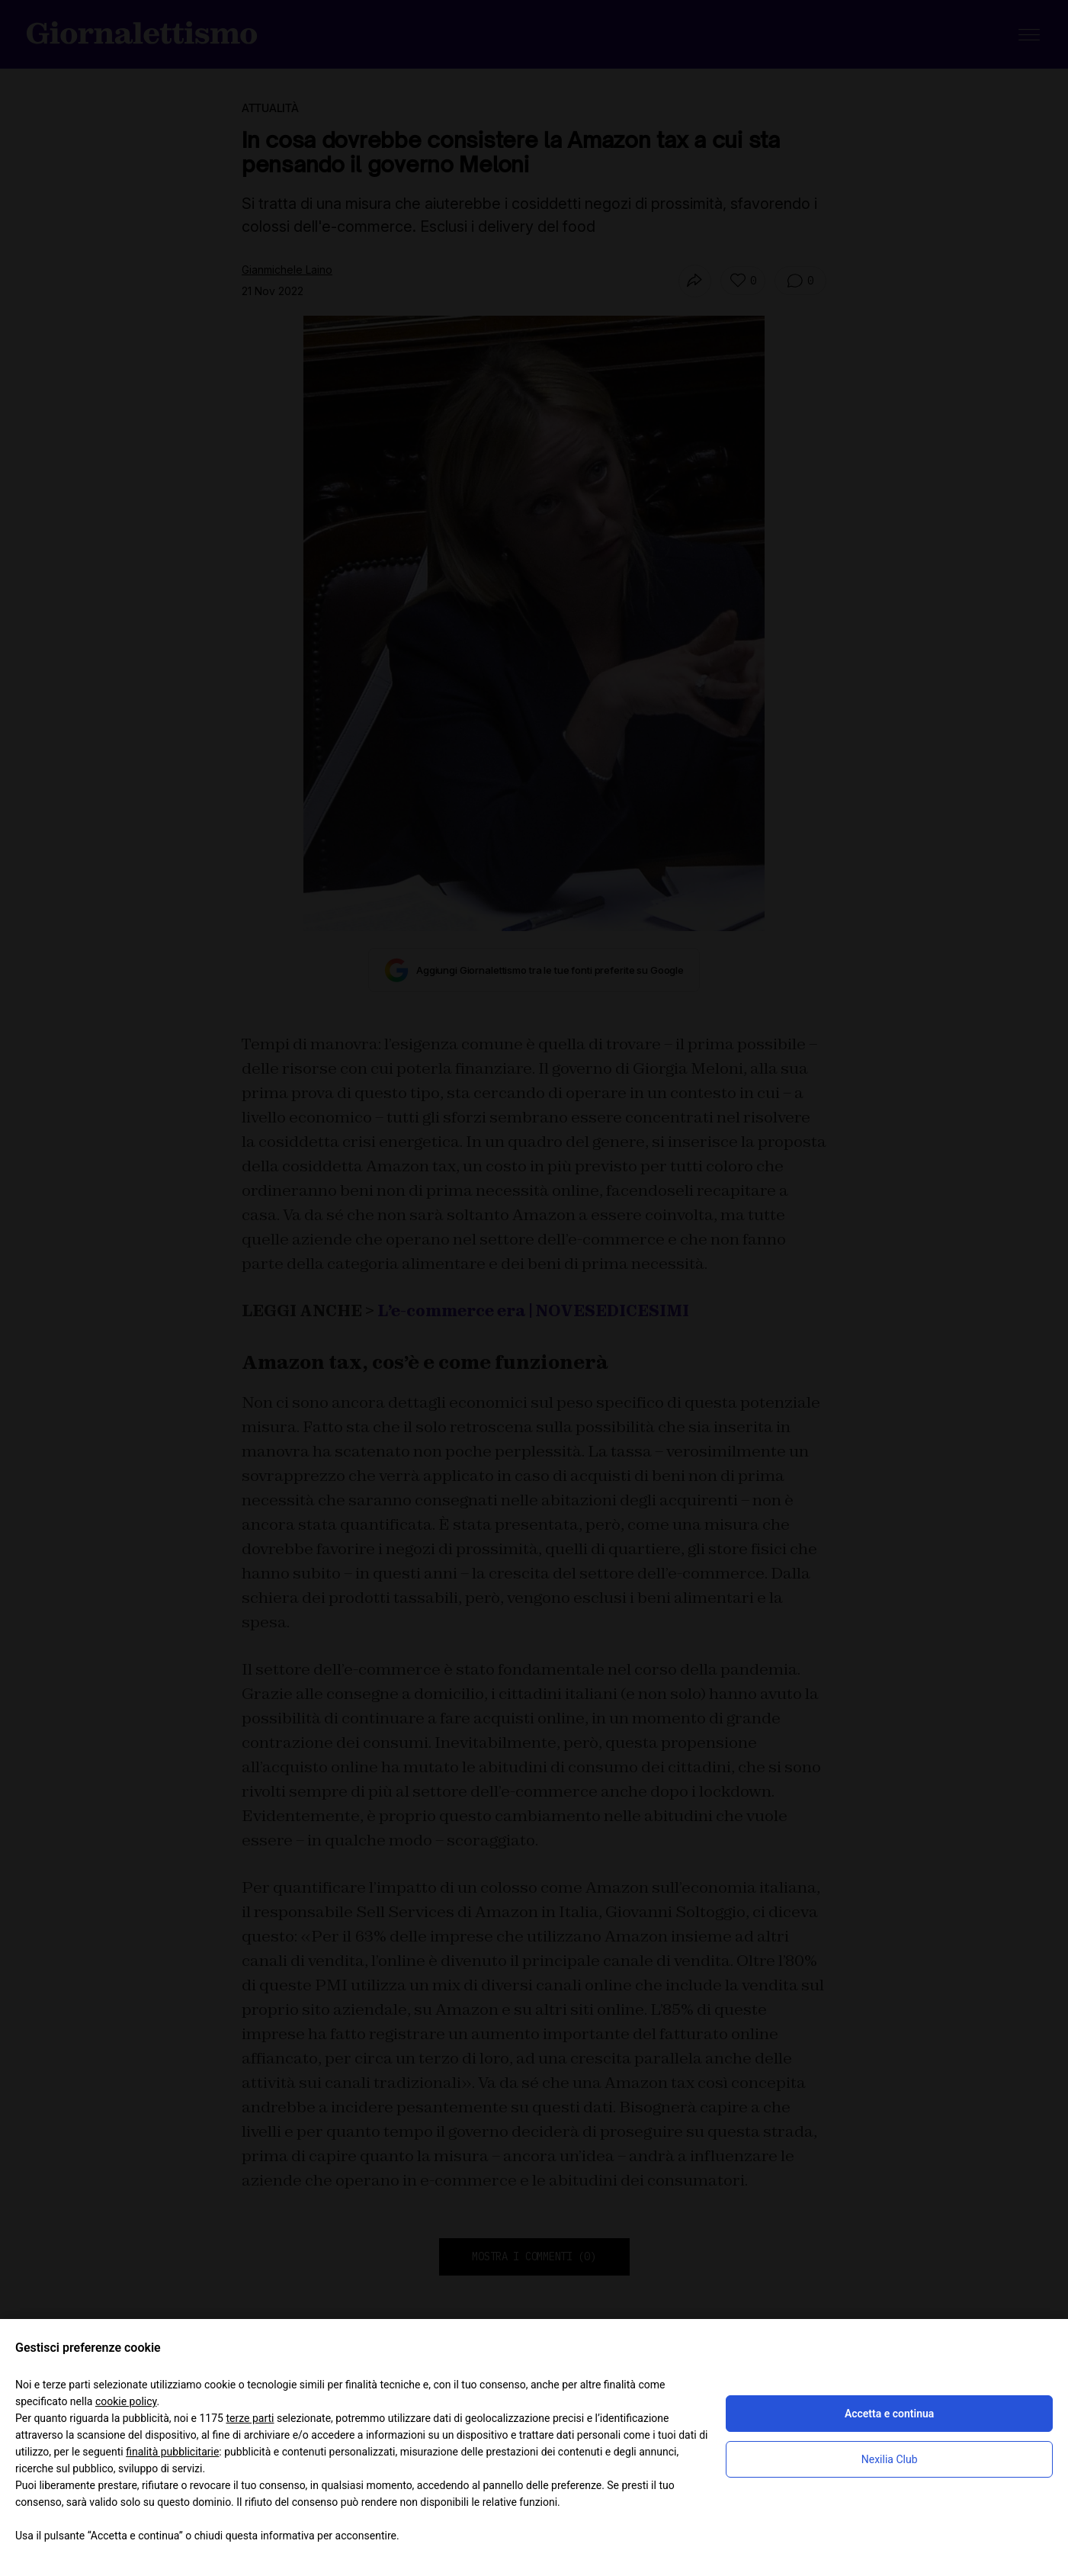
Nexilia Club (889, 2459)
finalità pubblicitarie (172, 2452)
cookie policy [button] (126, 2401)
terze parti (250, 2418)
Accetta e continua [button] (889, 2413)
